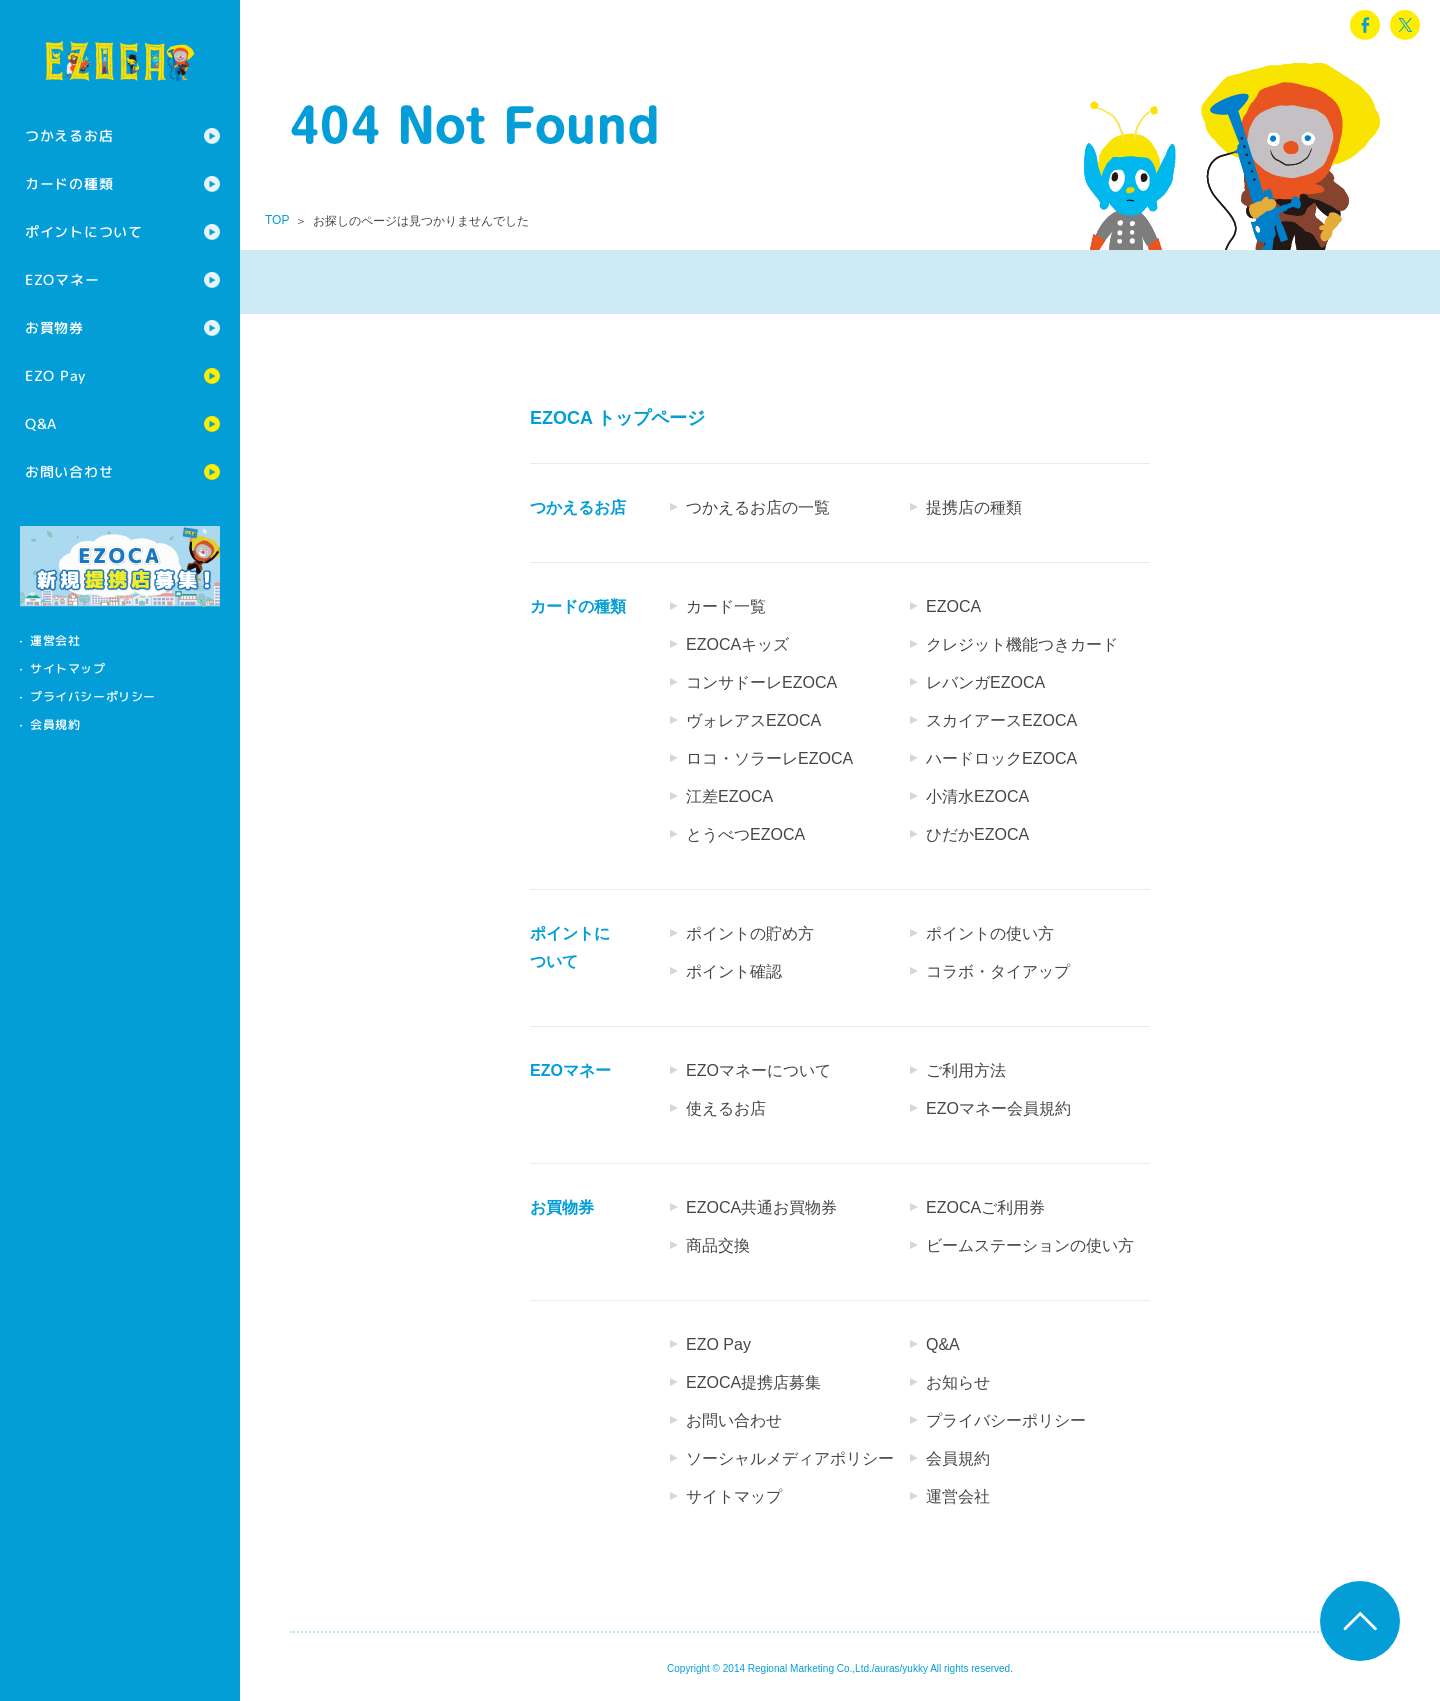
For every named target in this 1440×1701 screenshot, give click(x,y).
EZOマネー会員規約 (998, 1108)
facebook (1365, 25)
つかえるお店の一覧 (758, 507)
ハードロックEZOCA (1001, 758)
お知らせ (958, 1382)
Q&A (41, 423)
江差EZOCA (729, 796)
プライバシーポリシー (93, 696)
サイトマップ (68, 668)
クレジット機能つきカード (1022, 644)
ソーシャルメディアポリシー (790, 1458)
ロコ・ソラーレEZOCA (769, 758)
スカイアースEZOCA (1001, 720)
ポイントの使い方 (990, 933)
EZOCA (953, 606)
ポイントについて (84, 231)
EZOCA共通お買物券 (761, 1207)
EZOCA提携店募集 (753, 1382)
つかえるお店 (69, 135)
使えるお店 (726, 1108)
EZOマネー (62, 279)
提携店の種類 (974, 507)
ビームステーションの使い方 (1030, 1245)
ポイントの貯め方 (750, 933)
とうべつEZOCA (745, 834)
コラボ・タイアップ (998, 971)
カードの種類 (69, 183)
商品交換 (718, 1245)
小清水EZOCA (977, 796)
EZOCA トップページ (617, 418)
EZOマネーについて (758, 1070)
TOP (277, 220)
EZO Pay (55, 375)
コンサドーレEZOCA (761, 682)
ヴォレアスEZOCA (753, 720)
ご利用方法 (966, 1070)
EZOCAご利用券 (985, 1207)
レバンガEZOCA (985, 682)
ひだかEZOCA (977, 834)
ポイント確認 (734, 971)
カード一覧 (726, 606)
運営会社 (55, 640)
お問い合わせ (69, 471)
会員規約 (55, 724)
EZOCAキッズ (737, 644)
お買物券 (54, 327)
